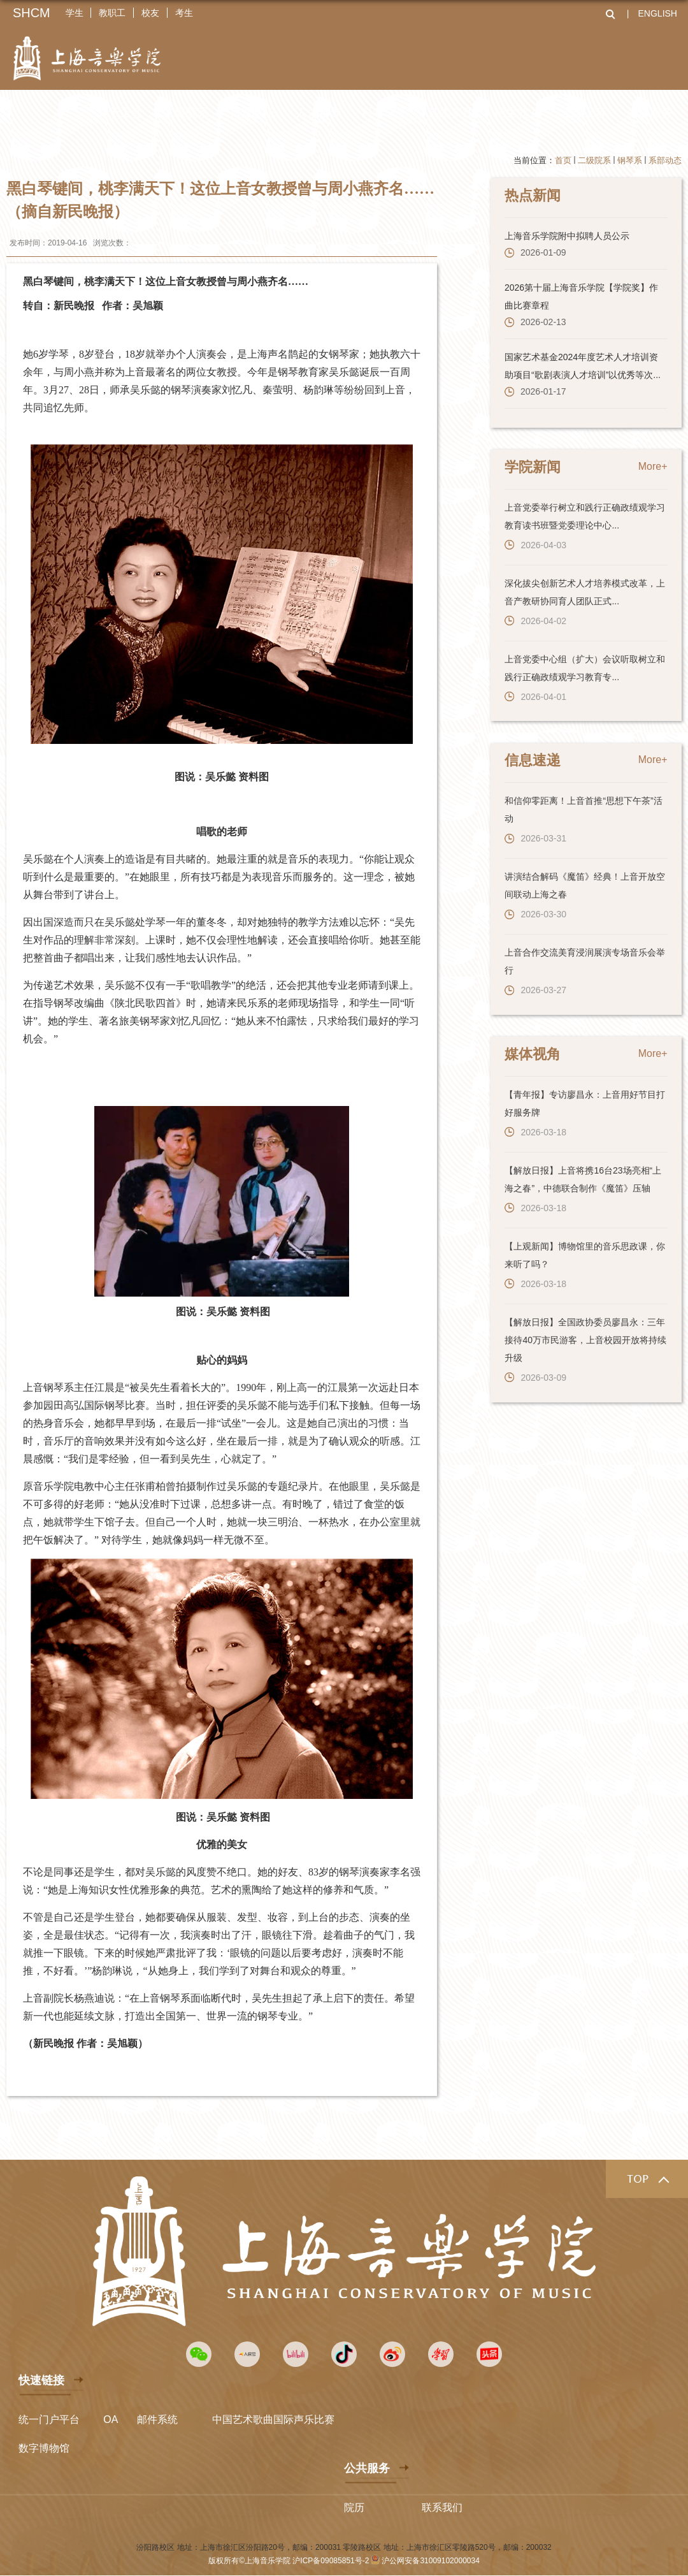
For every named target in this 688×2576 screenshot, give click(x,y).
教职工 (112, 13)
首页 (563, 160)
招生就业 (517, 112)
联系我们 (442, 2506)
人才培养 (318, 112)
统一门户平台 (49, 2418)
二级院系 (186, 112)
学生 (74, 13)
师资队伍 (252, 112)
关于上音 (120, 112)
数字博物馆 (43, 2447)
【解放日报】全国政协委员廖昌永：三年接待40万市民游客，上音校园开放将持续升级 (584, 1335)
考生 (185, 13)
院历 (354, 2506)
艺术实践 (451, 112)
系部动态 (665, 160)
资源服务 (650, 112)
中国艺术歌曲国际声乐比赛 (273, 2418)
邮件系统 (157, 2418)
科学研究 (385, 112)
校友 (151, 13)
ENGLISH (657, 13)
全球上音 (583, 112)
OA (110, 2418)
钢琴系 (629, 160)
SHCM (31, 13)
